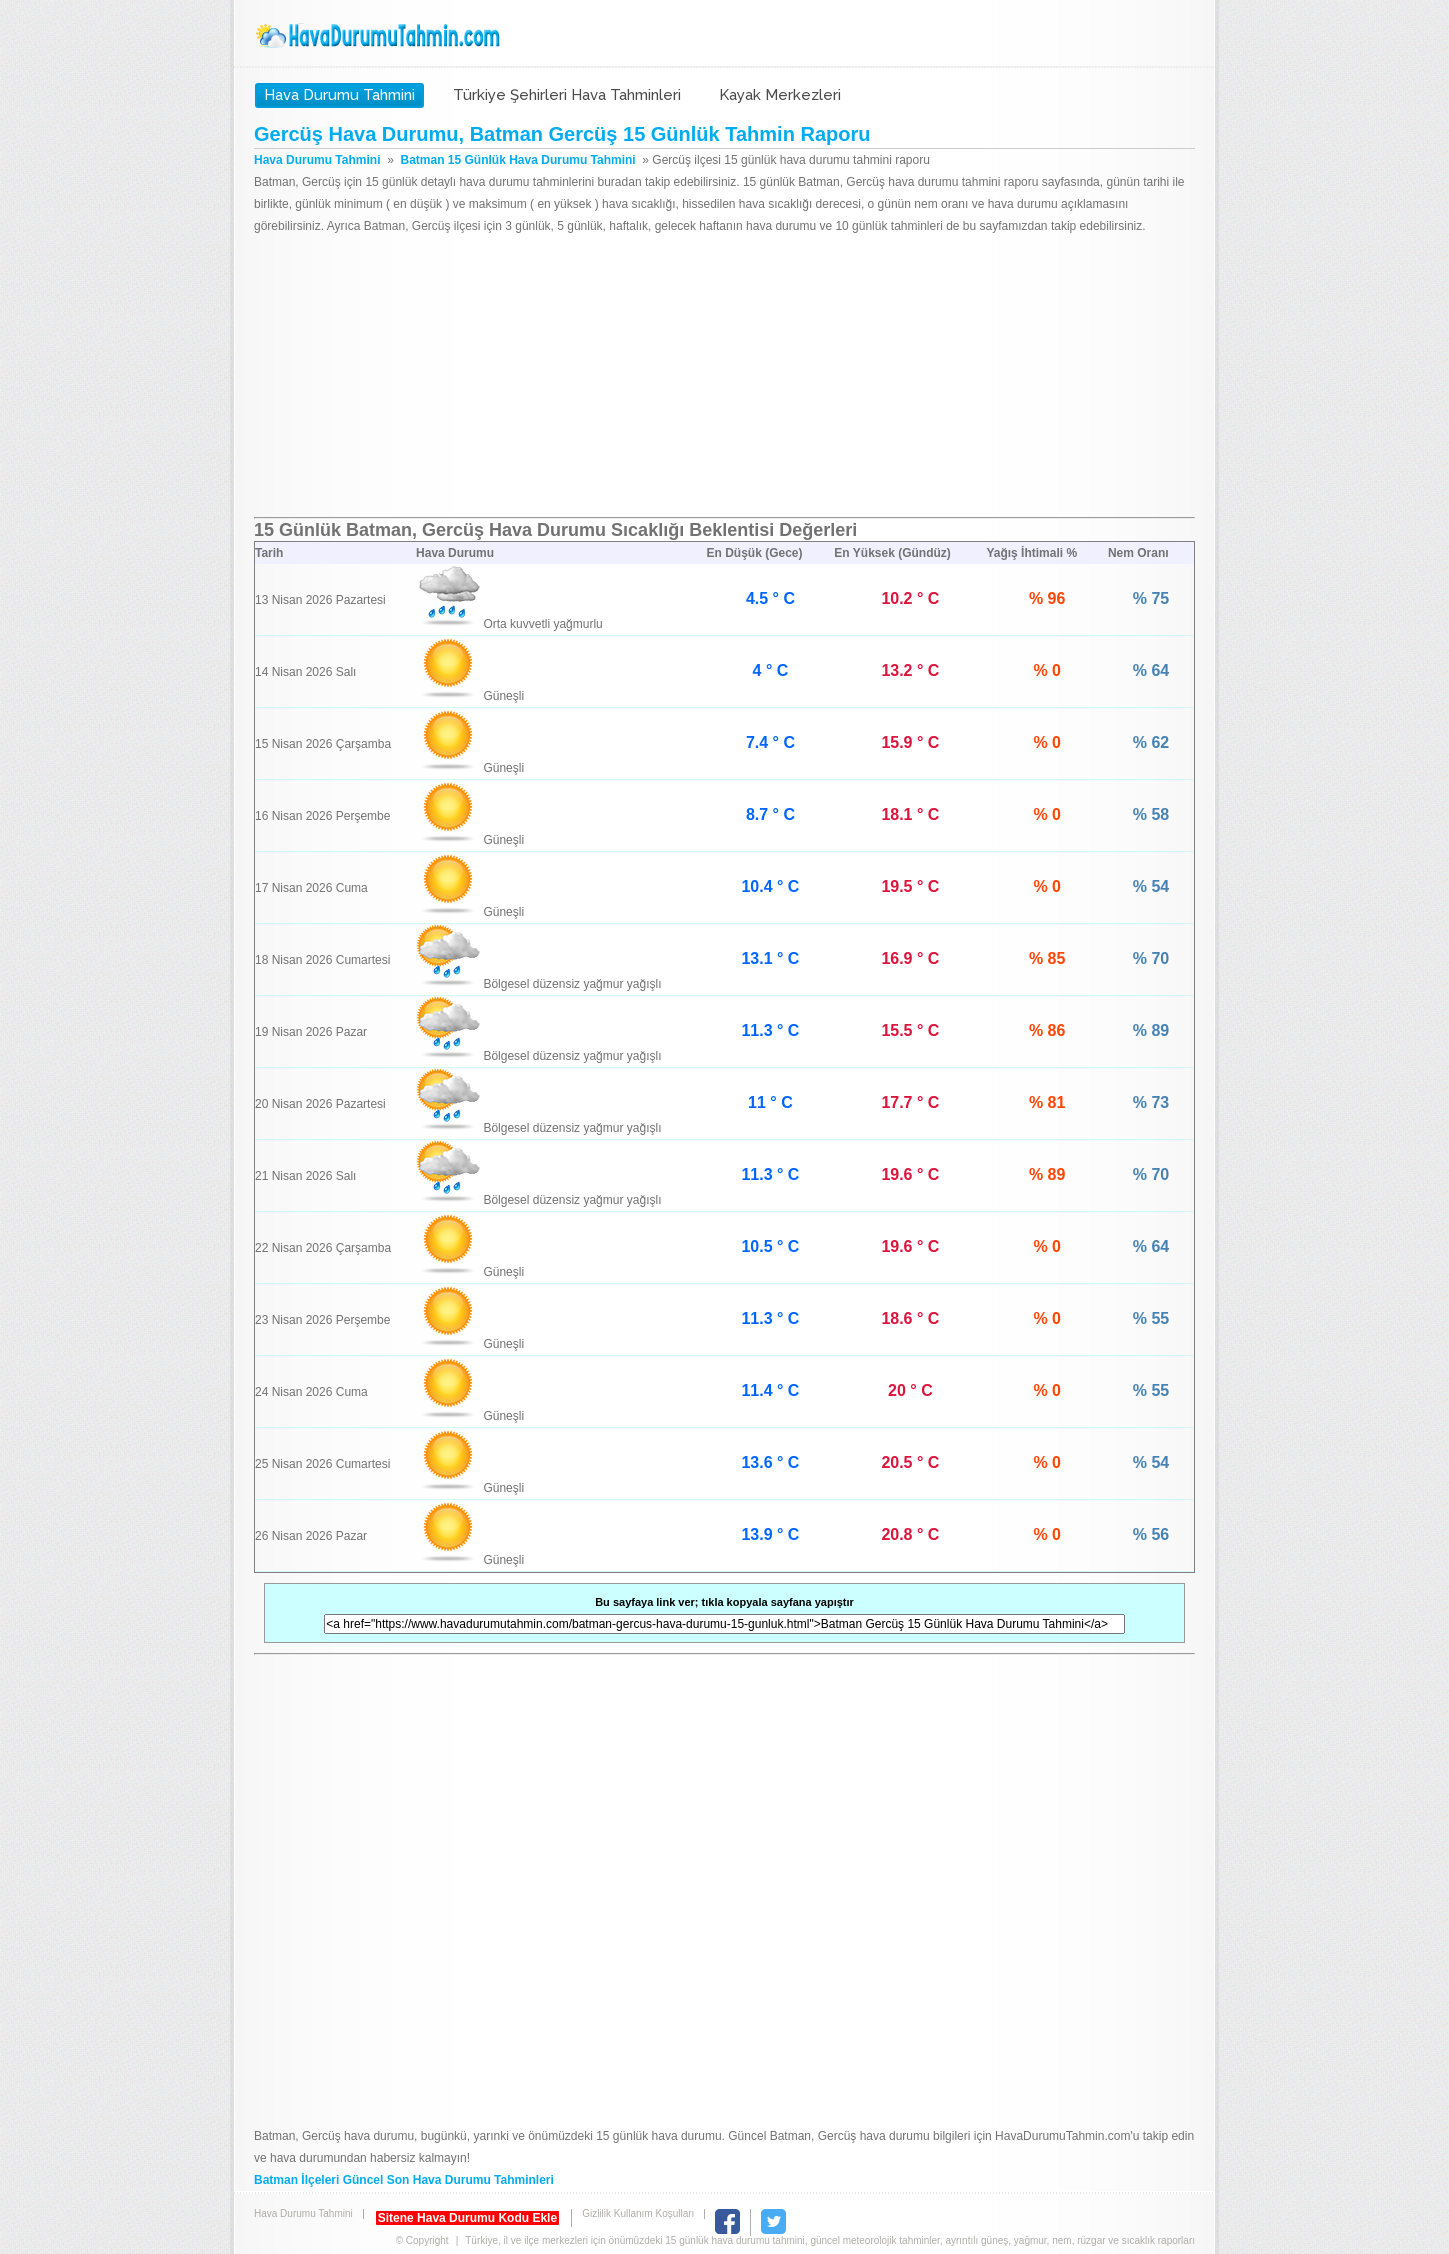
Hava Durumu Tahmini (380, 36)
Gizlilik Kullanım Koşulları (638, 2213)
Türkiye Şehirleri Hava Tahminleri (567, 95)
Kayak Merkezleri (780, 95)
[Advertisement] (724, 377)
